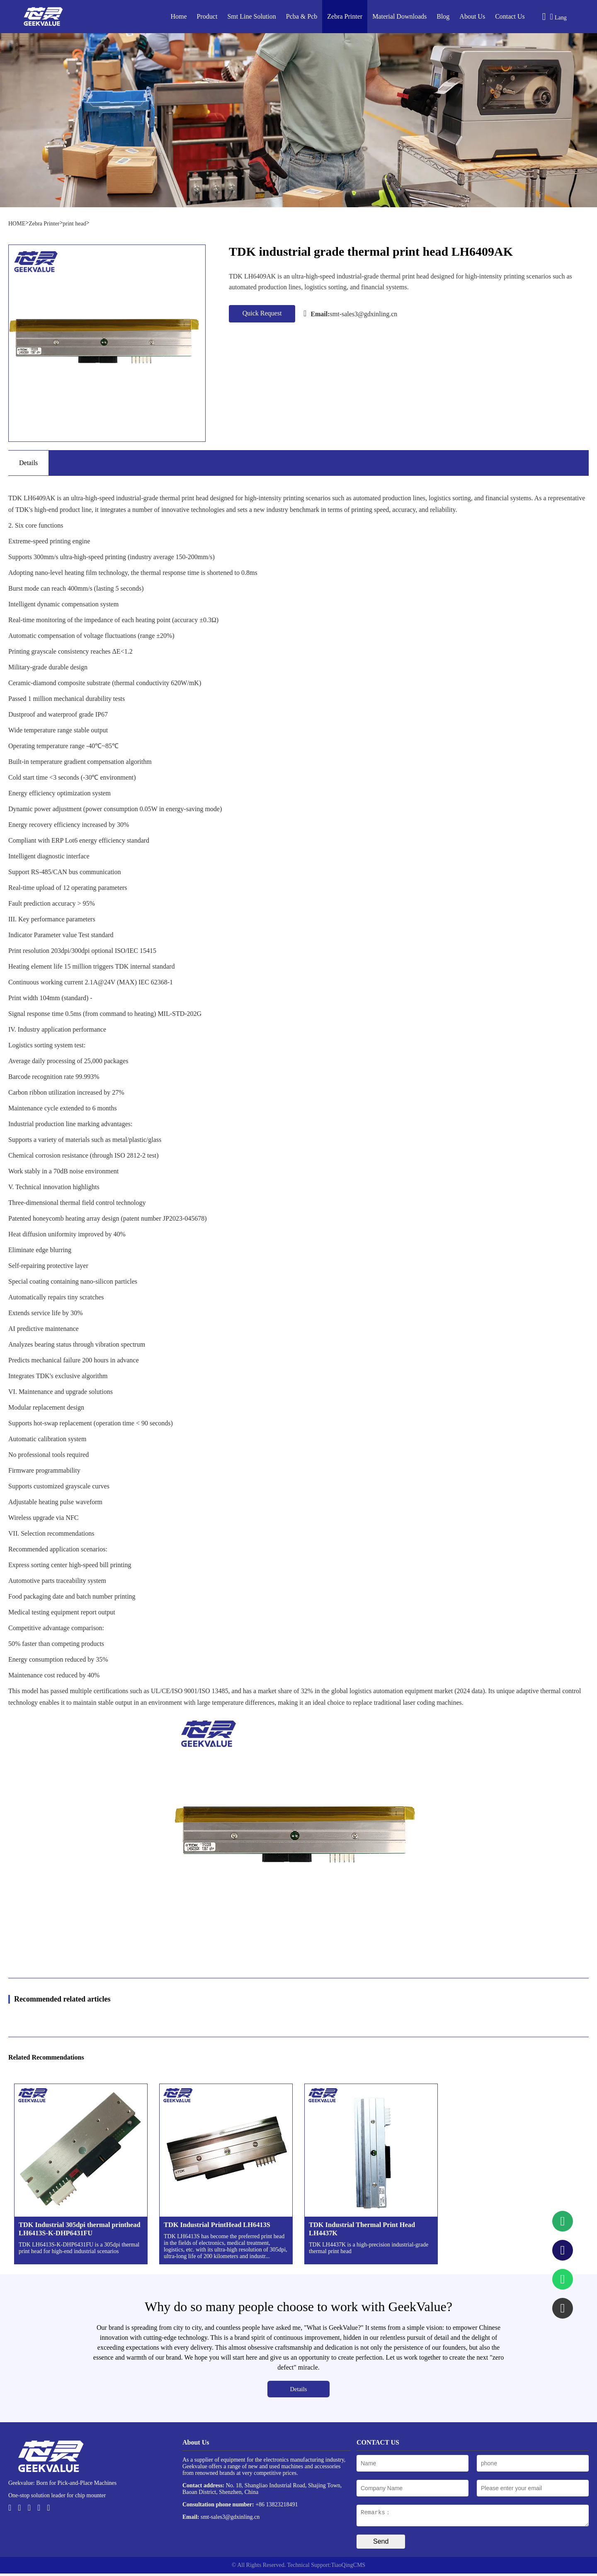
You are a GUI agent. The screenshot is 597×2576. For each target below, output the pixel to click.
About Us (472, 16)
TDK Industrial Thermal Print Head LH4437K (362, 2229)
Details (298, 2389)
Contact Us (510, 16)
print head (74, 224)
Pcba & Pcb (302, 16)
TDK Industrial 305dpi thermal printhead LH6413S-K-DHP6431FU (80, 2229)
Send (380, 2543)
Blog (443, 16)
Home (179, 16)
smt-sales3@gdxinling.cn (350, 313)
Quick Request (262, 313)
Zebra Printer (344, 16)
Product (207, 16)
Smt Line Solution (251, 16)
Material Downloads (399, 16)
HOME (16, 224)
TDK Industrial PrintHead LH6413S (217, 2225)
